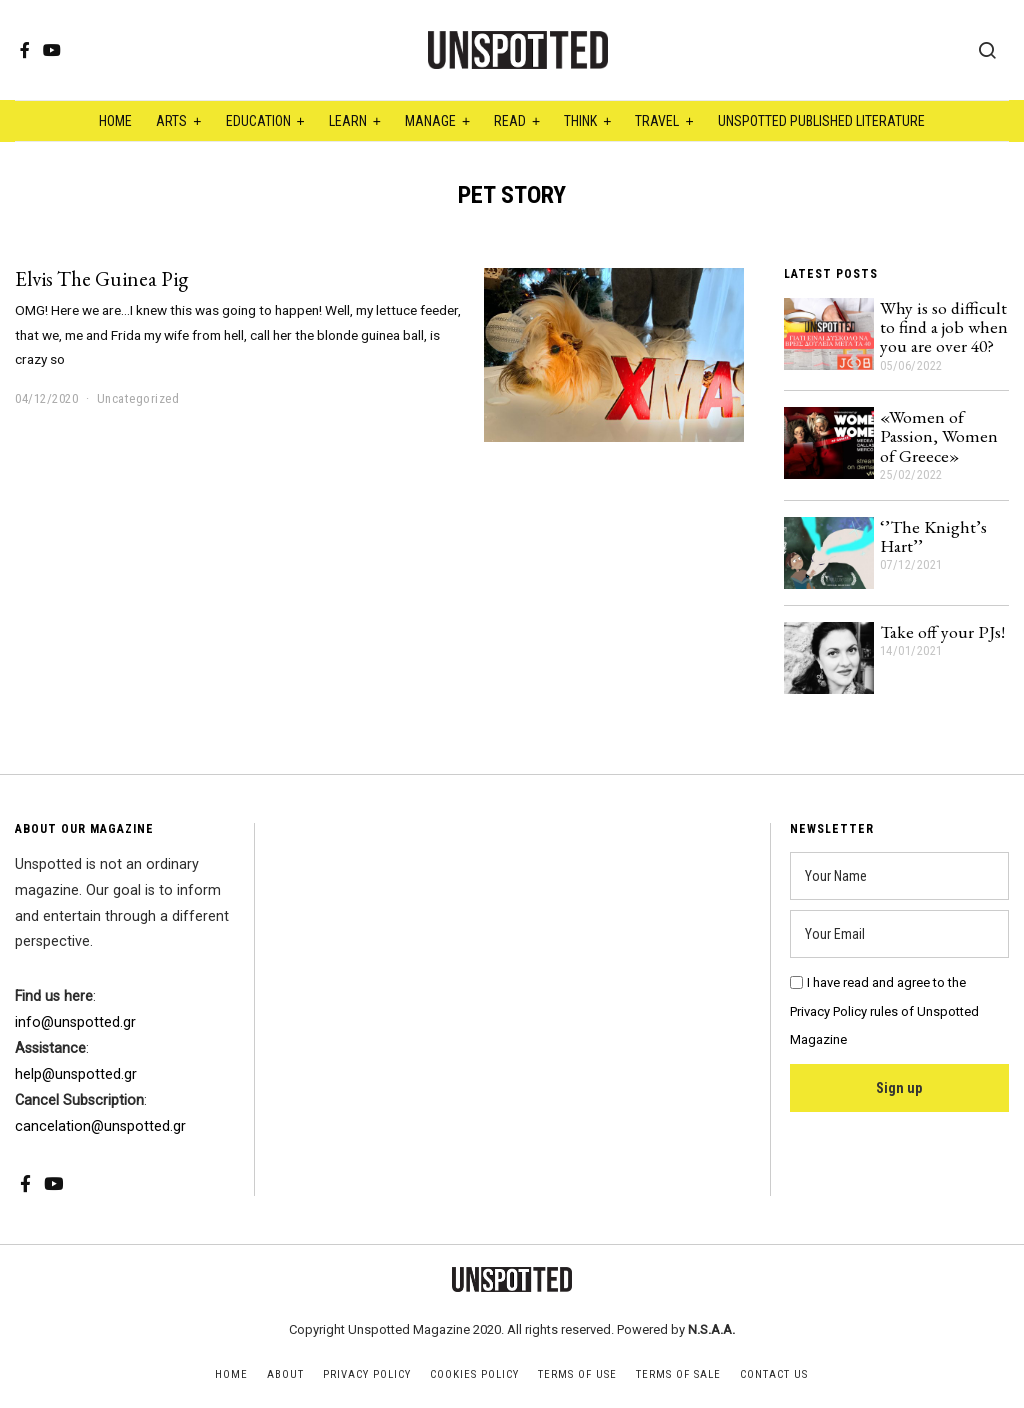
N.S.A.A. (711, 1329)
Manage (430, 121)
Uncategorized (138, 398)
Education (258, 121)
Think (580, 121)
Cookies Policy (474, 1374)
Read (510, 121)
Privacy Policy (367, 1374)
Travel (657, 121)
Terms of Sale (678, 1374)
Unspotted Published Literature (821, 121)
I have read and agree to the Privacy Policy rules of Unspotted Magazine (884, 1011)
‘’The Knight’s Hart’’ (933, 536)
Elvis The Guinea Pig (101, 278)
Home (115, 121)
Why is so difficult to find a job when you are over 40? (944, 327)
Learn (348, 121)
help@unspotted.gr (76, 1074)
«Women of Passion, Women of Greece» (939, 436)
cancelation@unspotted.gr (100, 1126)
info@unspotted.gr (75, 1022)
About (285, 1374)
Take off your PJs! (942, 631)
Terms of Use (577, 1374)
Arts (171, 121)
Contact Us (774, 1374)
